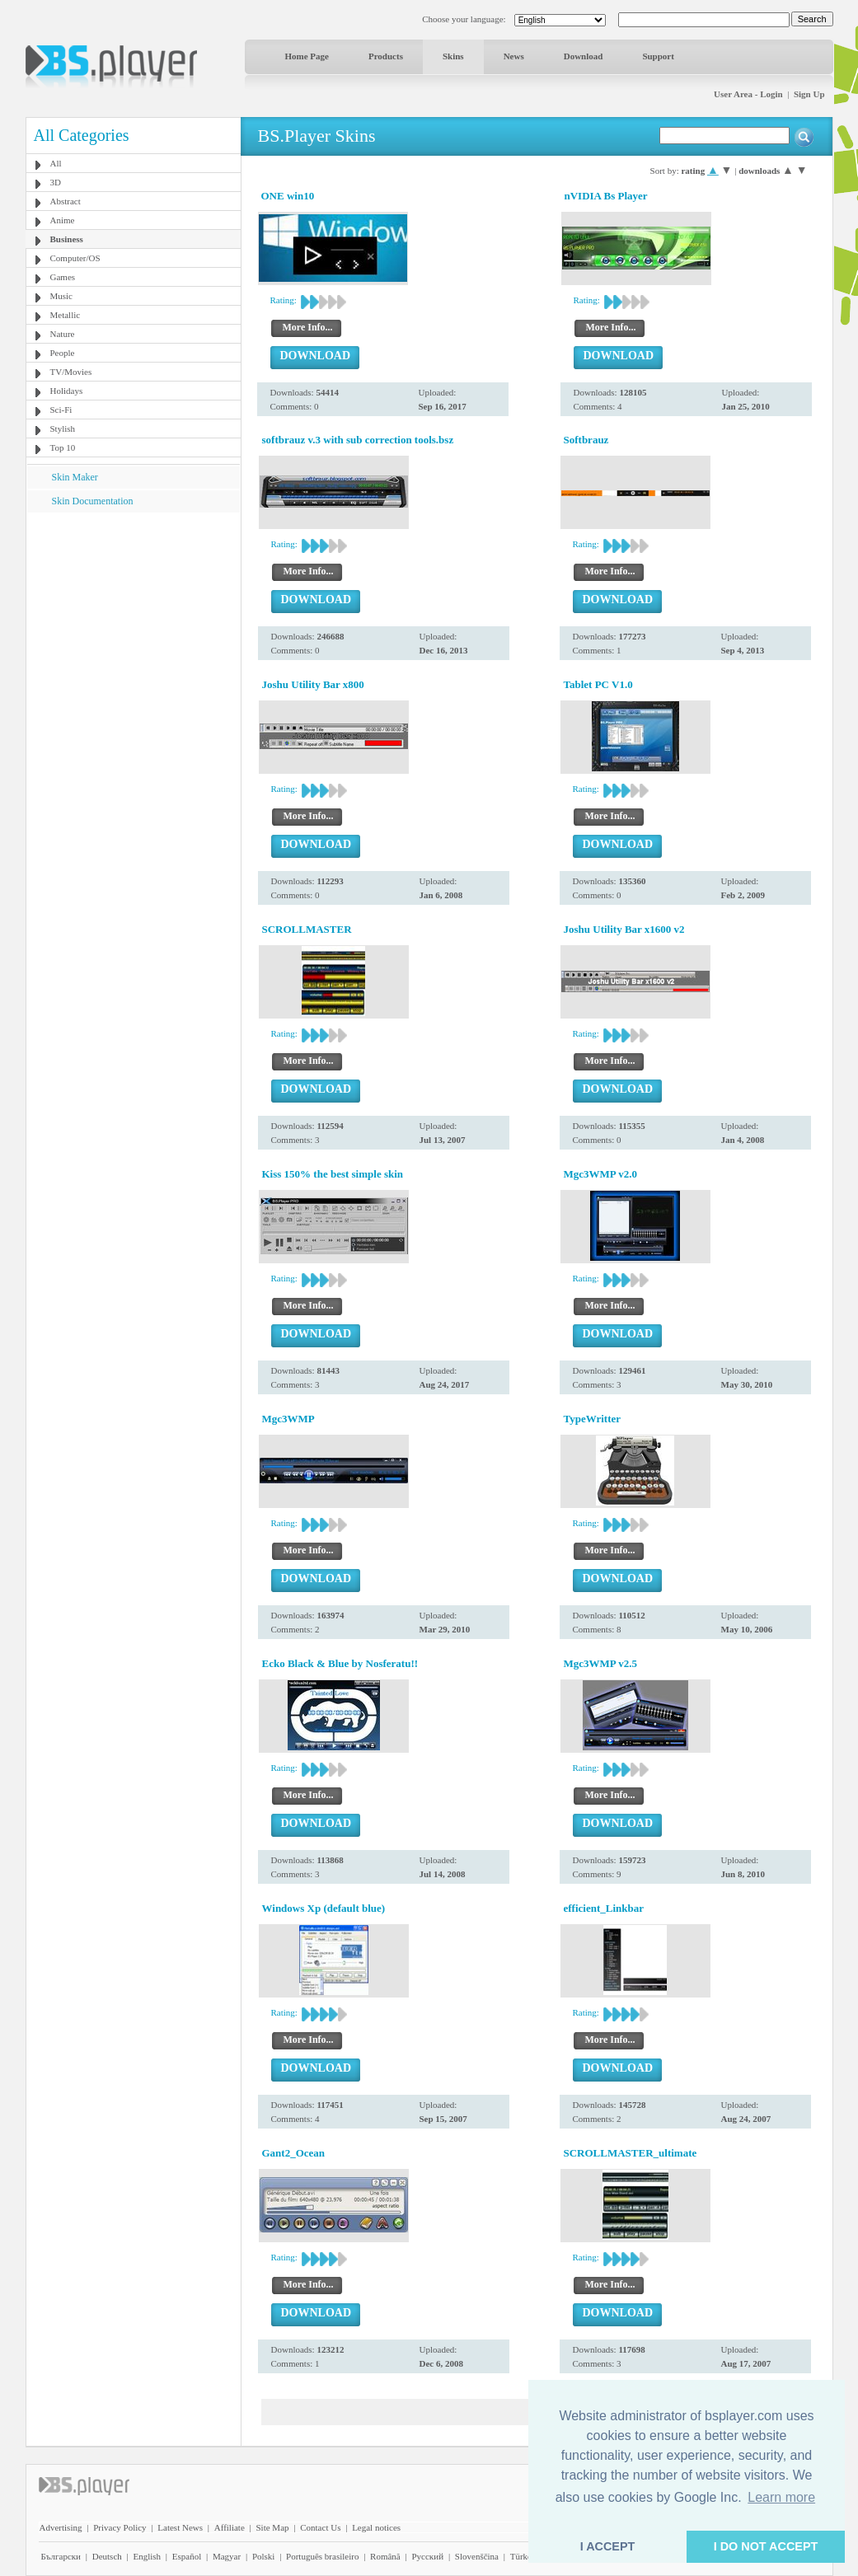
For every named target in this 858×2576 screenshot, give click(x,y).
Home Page (307, 56)
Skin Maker (75, 477)
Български (61, 2556)
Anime (62, 220)
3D (55, 182)
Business (66, 239)
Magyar (227, 2556)
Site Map (272, 2527)
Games (63, 277)
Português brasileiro (322, 2556)
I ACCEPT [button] (607, 2546)
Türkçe (523, 2556)
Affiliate (229, 2527)
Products (385, 56)
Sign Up (809, 94)
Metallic (65, 315)
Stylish (63, 428)
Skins (453, 56)
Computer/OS (75, 258)
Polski (263, 2556)
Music (61, 296)
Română (385, 2556)
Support (658, 56)
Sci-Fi (61, 410)
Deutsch (107, 2556)
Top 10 (63, 447)
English (147, 2556)
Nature (62, 334)
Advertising (61, 2527)
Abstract (65, 201)
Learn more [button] (781, 2497)
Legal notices (376, 2527)
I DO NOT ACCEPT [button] (766, 2546)
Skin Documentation (93, 501)
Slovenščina (477, 2556)
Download (583, 56)
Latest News (180, 2527)
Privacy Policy (119, 2527)
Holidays (66, 391)
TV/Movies (71, 372)
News (514, 56)
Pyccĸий (427, 2556)
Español (186, 2556)
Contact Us (320, 2527)
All (56, 163)
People (62, 353)
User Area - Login (748, 94)
